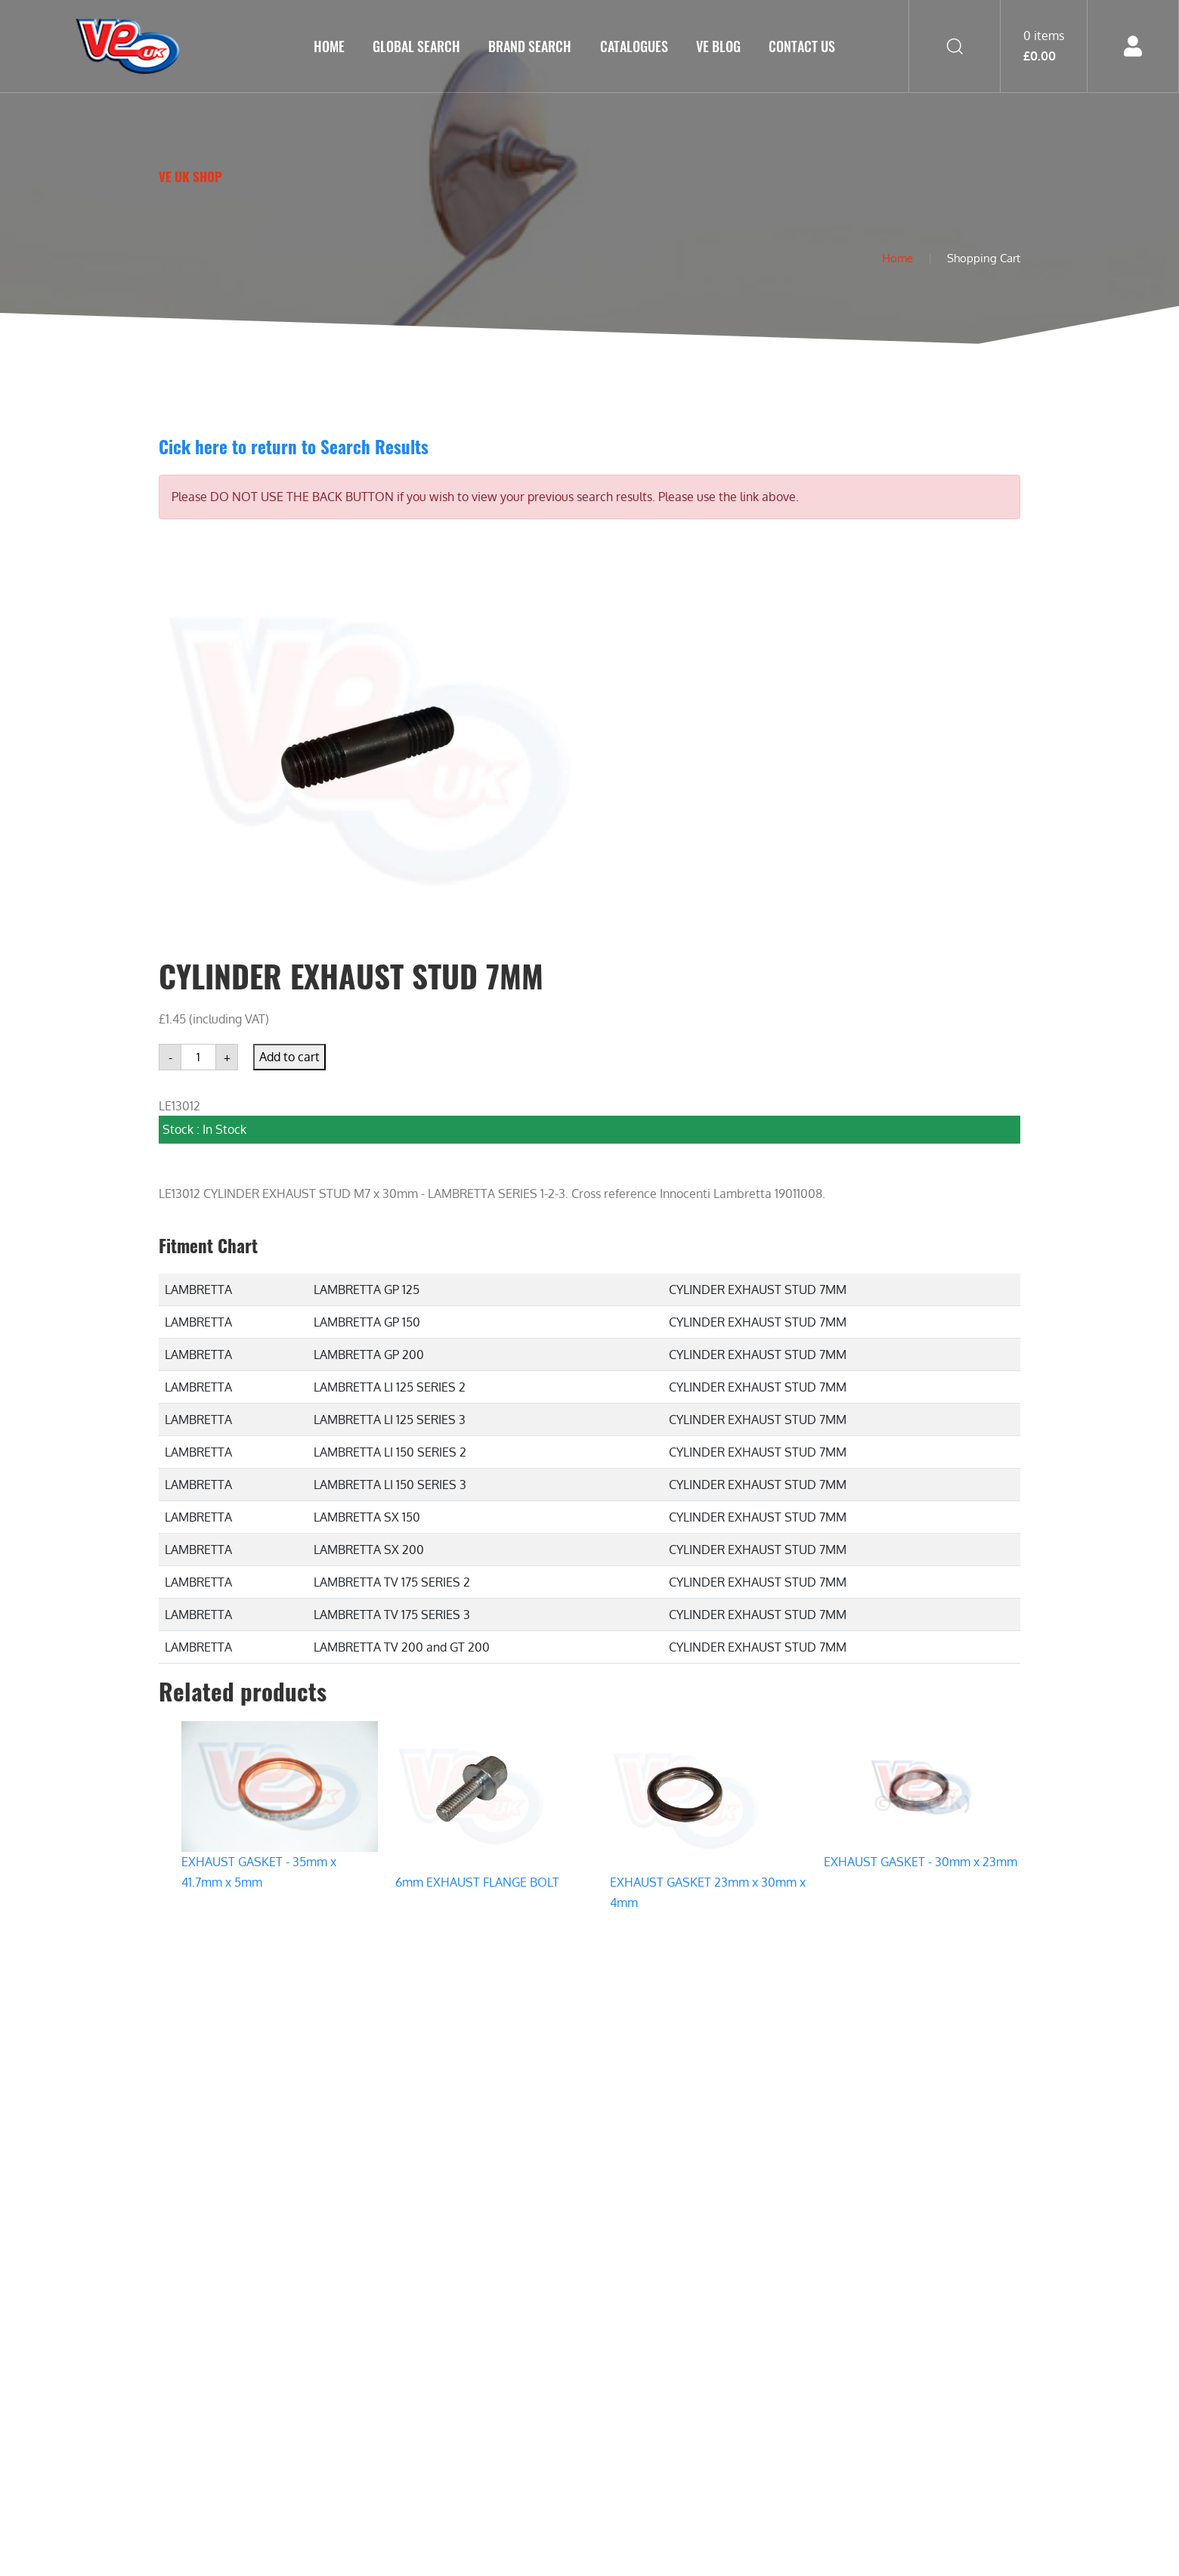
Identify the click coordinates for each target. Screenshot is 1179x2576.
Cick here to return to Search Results (294, 446)
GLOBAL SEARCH (416, 46)
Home (329, 46)
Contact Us (802, 46)
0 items (1043, 45)
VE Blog (718, 46)
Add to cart (289, 1056)
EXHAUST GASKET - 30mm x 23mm (920, 1861)
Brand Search (529, 46)
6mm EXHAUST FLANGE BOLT (477, 1882)
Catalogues (634, 46)
